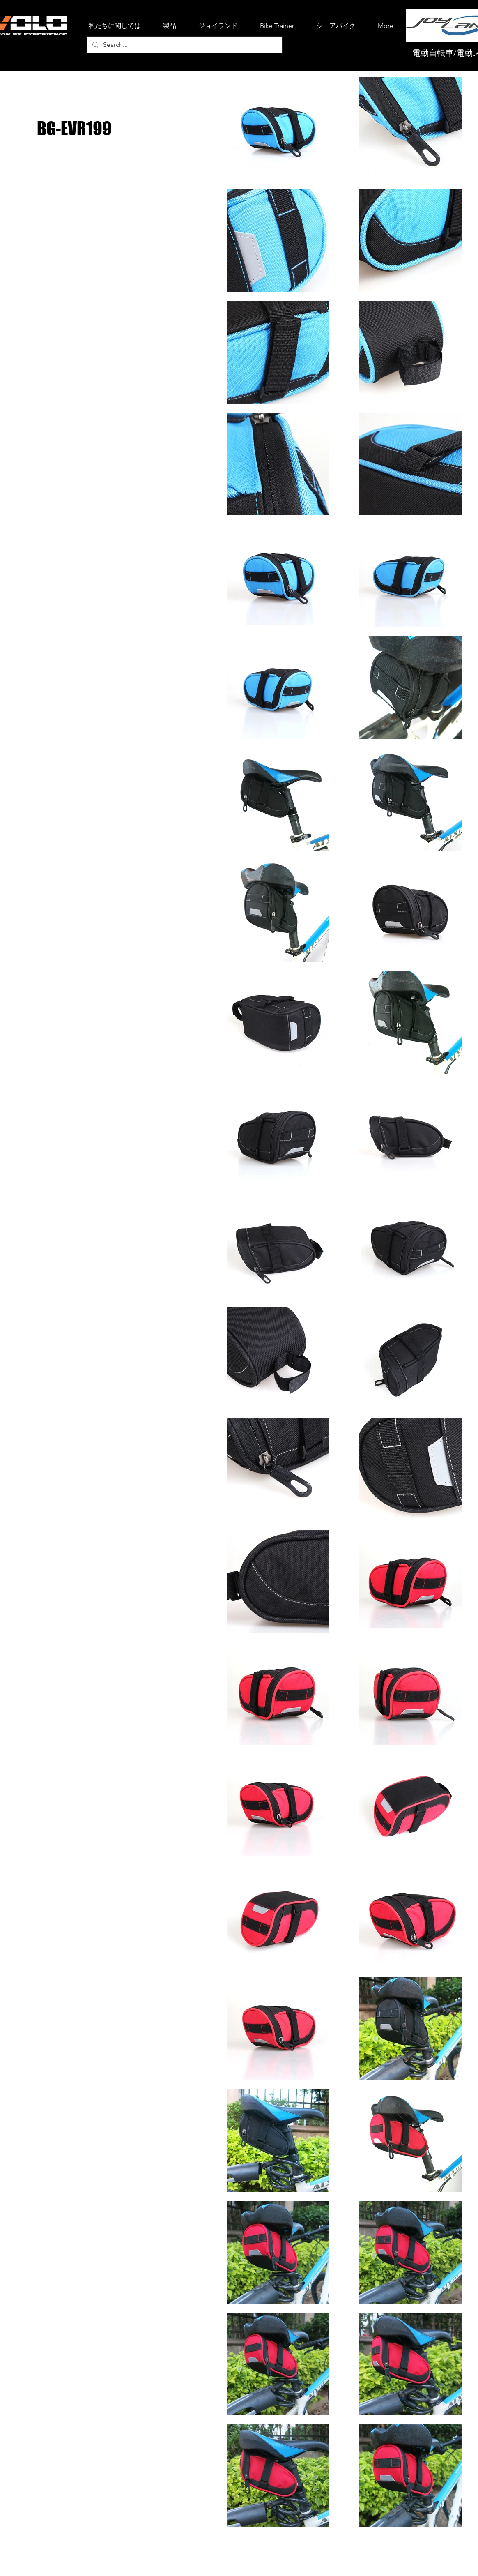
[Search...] (184, 45)
